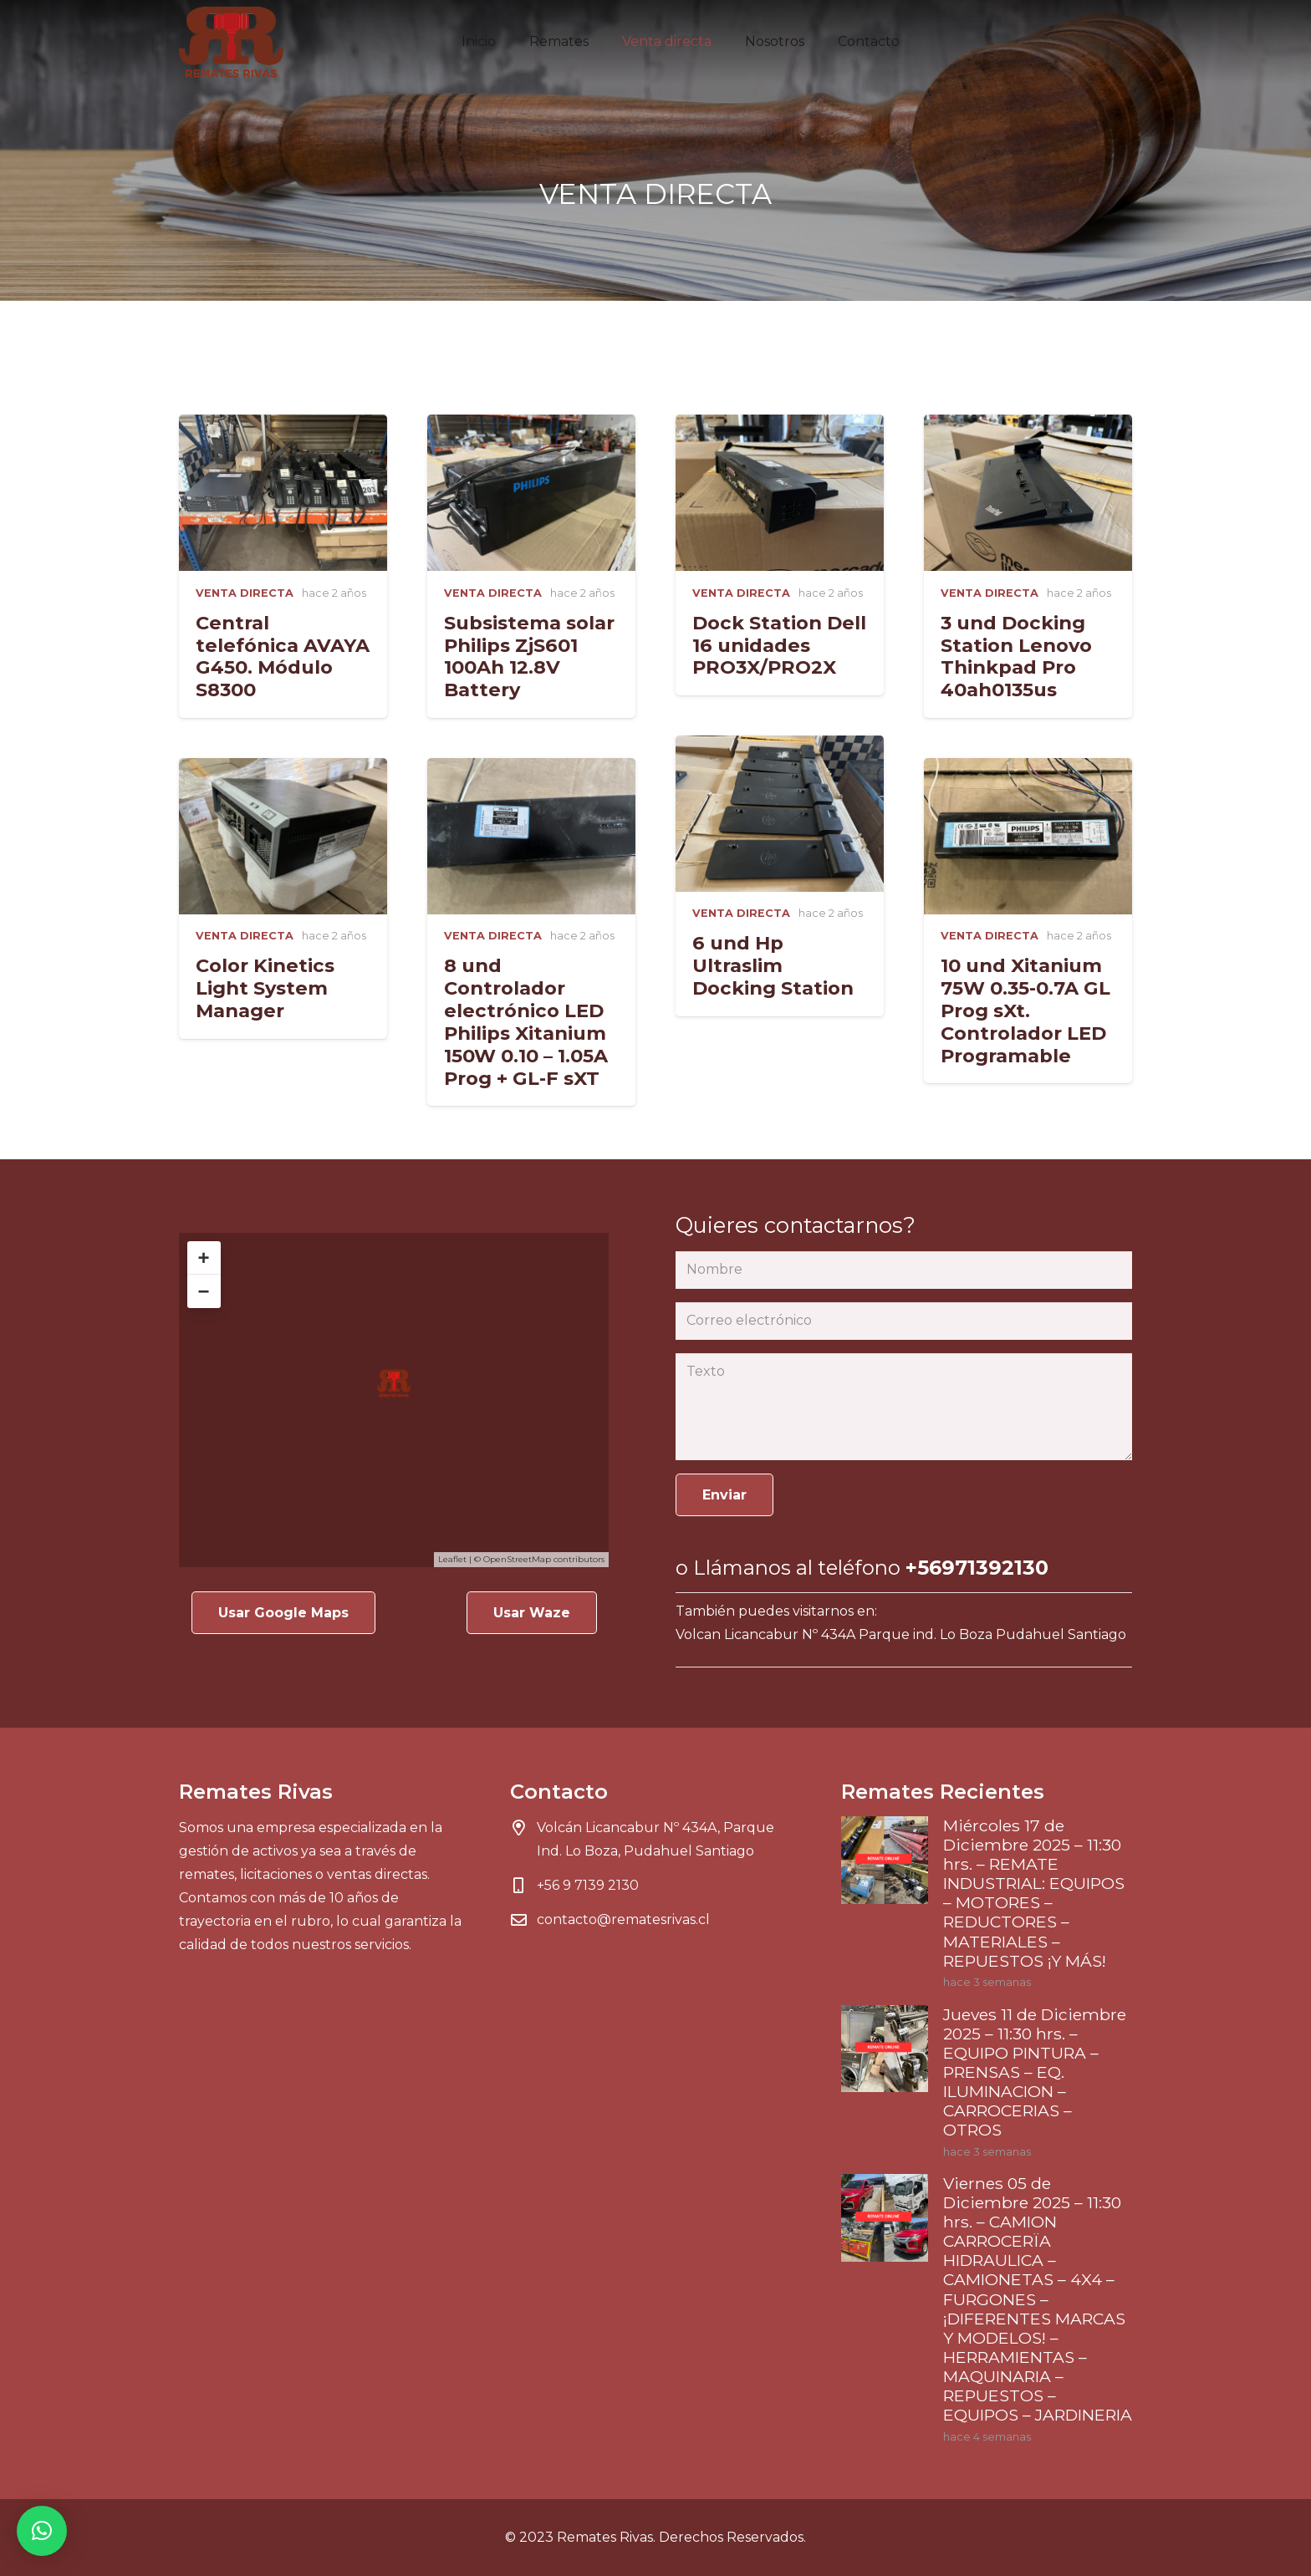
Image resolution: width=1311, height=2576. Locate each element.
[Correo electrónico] (904, 1321)
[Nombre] (904, 1270)
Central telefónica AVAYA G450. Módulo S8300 (283, 656)
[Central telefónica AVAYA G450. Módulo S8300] (283, 426)
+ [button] (204, 1257)
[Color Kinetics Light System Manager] (283, 769)
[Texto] (904, 1406)
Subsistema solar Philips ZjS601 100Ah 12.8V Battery (529, 656)
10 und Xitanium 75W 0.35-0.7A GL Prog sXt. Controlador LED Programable (1025, 1010)
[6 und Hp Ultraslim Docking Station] (780, 747)
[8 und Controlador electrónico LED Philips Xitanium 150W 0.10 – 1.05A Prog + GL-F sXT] (531, 769)
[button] (42, 2531)
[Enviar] (724, 1495)
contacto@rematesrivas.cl (623, 1919)
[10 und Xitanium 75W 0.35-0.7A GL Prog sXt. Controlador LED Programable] (1028, 769)
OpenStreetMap (517, 1559)
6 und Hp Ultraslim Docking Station (773, 965)
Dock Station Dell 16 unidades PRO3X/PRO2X (779, 645)
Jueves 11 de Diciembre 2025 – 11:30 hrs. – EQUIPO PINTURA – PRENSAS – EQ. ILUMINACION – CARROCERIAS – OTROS (1034, 2072)
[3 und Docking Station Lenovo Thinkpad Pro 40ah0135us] (1028, 426)
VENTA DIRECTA (244, 593)
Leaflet (452, 1559)
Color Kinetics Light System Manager (265, 988)
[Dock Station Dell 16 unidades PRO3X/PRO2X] (780, 426)
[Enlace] (231, 42)
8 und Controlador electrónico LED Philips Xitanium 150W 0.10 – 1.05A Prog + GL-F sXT (526, 1021)
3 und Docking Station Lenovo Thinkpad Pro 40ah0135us (1016, 656)
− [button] (204, 1291)
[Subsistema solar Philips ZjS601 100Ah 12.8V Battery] (531, 426)
